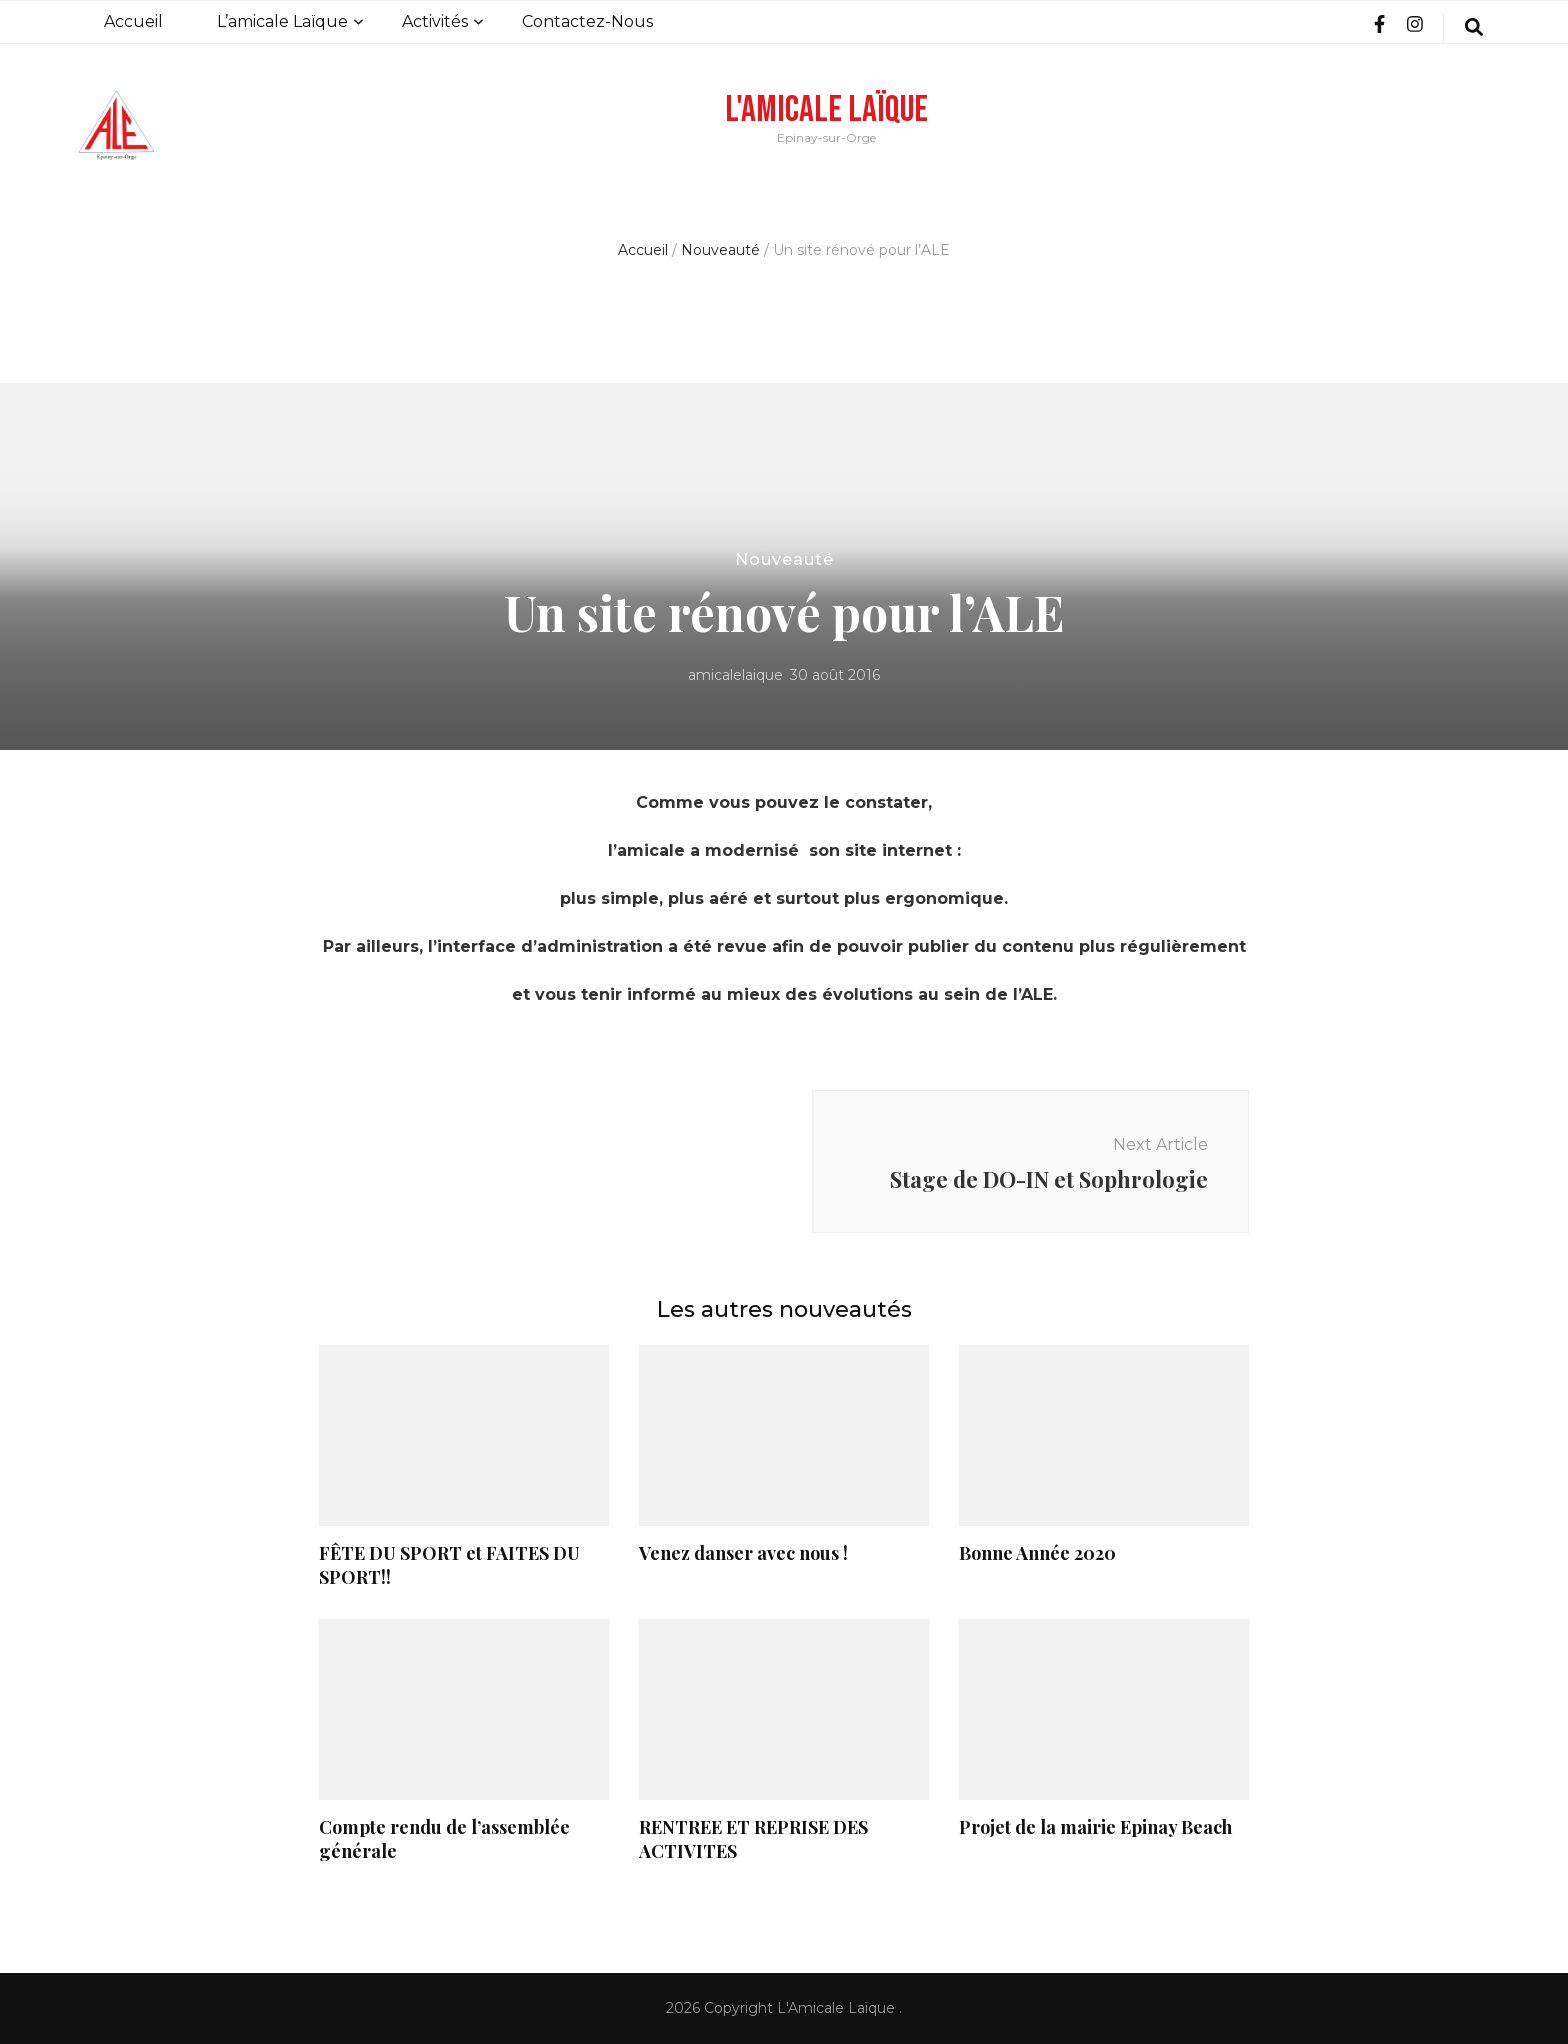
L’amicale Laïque (282, 21)
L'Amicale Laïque (826, 110)
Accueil (133, 21)
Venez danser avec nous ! (743, 1553)
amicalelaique (735, 675)
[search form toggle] (1474, 28)
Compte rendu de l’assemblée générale (444, 1839)
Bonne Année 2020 (1037, 1553)
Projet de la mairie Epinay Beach (1095, 1827)
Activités (435, 21)
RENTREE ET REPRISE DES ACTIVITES (753, 1839)
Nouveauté (784, 559)
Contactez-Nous (587, 21)
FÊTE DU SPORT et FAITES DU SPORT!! (449, 1565)
